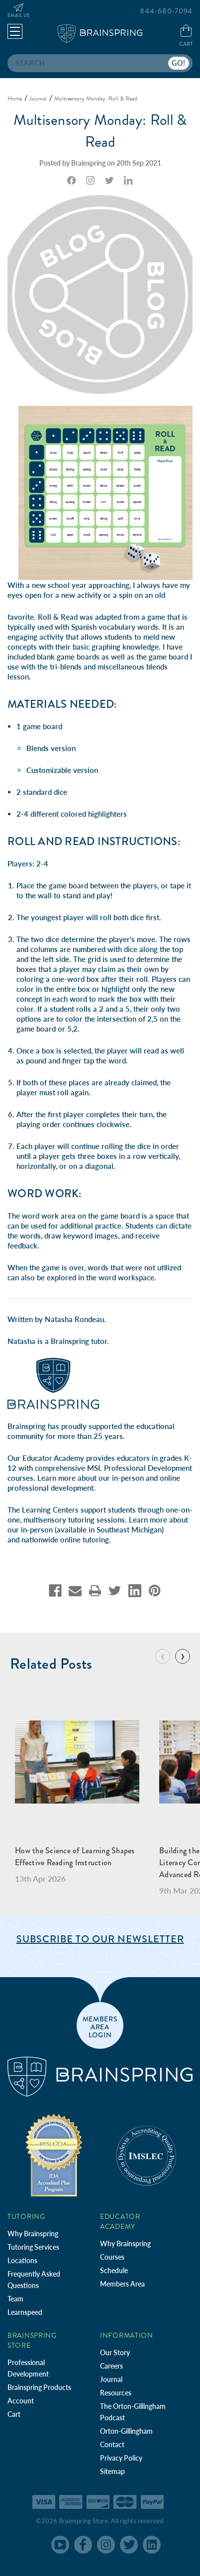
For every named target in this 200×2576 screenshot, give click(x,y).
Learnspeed (24, 2312)
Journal (111, 2379)
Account (20, 2400)
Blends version (51, 748)
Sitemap (112, 2471)
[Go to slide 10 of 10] (162, 1656)
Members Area (122, 2284)
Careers (111, 2366)
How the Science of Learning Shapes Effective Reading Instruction (75, 1856)
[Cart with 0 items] (186, 36)
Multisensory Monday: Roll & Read (100, 131)
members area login (100, 2026)
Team (15, 2298)
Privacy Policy (121, 2458)
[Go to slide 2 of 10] (182, 1656)
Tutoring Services (33, 2247)
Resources (115, 2392)
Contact (112, 2444)
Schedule (114, 2270)
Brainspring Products (39, 2387)
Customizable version (62, 769)
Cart (13, 2414)
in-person (128, 1477)
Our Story (115, 2352)
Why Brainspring (32, 2233)
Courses (112, 2257)
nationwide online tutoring (65, 1539)
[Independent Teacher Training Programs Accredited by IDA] (54, 2154)
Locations (22, 2260)
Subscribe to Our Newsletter (100, 1939)
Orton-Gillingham (126, 2431)
